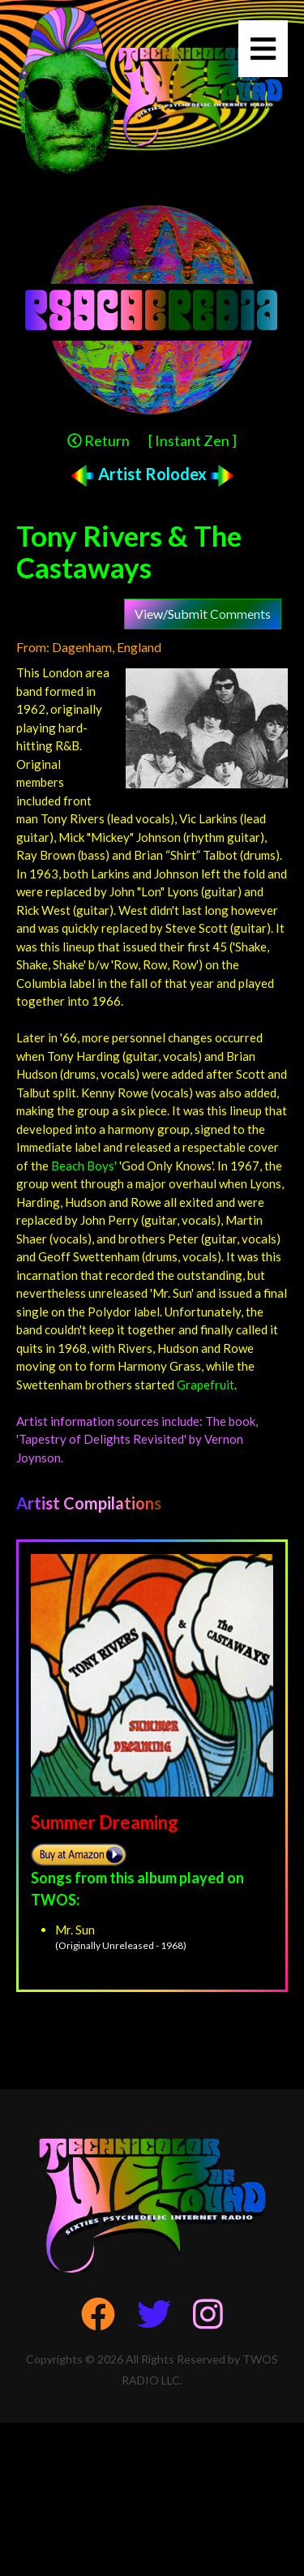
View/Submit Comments (203, 613)
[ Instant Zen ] (192, 440)
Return (98, 440)
